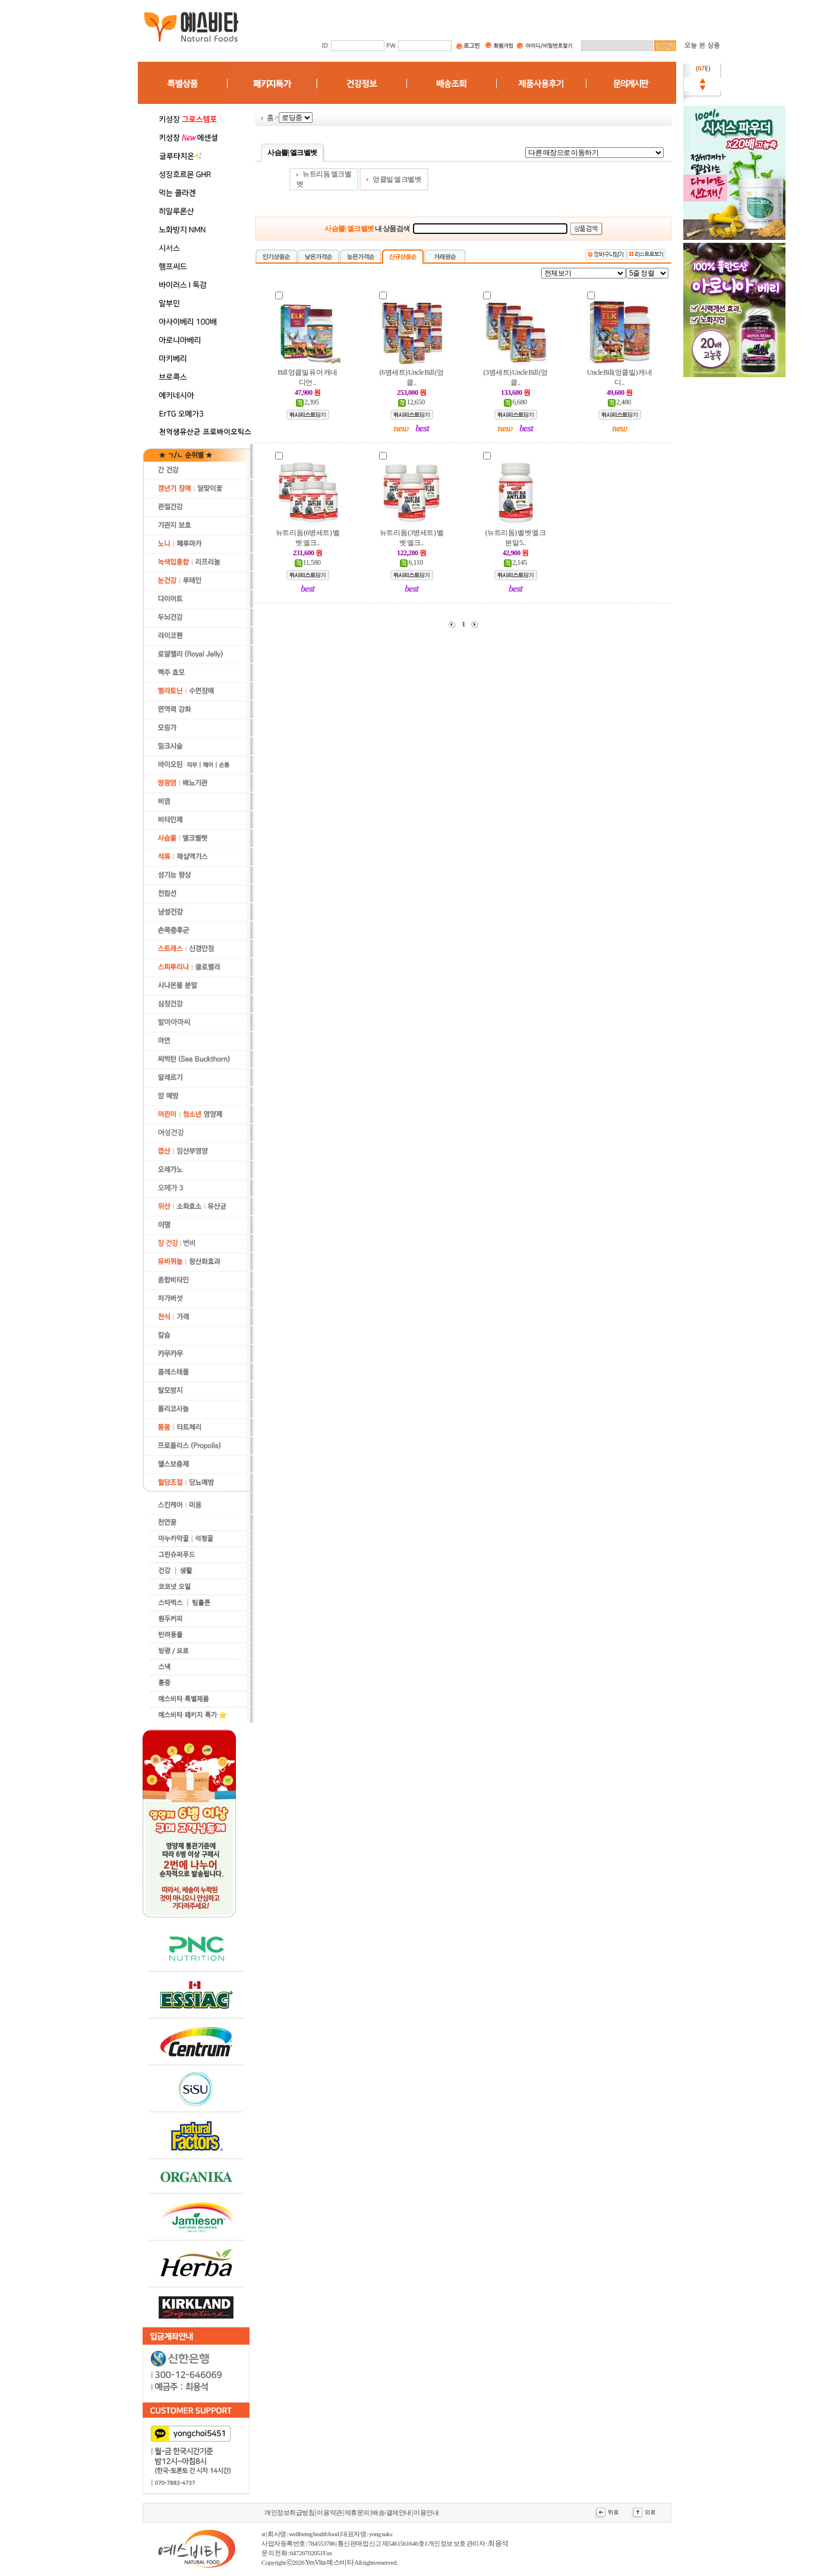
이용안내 (426, 2512)
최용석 (498, 2543)
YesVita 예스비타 (329, 2562)
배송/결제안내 (391, 2512)
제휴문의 (357, 2512)
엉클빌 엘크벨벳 (397, 179)
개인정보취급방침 (289, 2512)
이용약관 (329, 2512)
